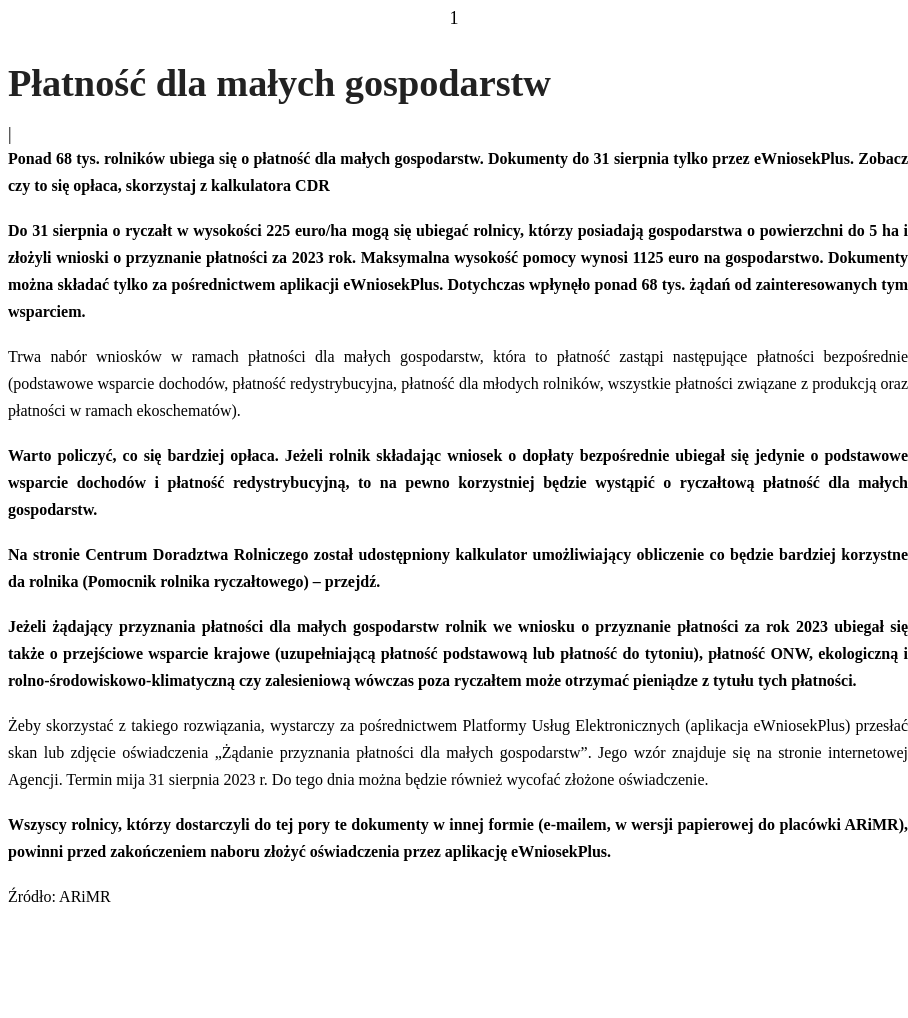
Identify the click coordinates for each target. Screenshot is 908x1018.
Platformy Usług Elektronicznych (571, 725)
